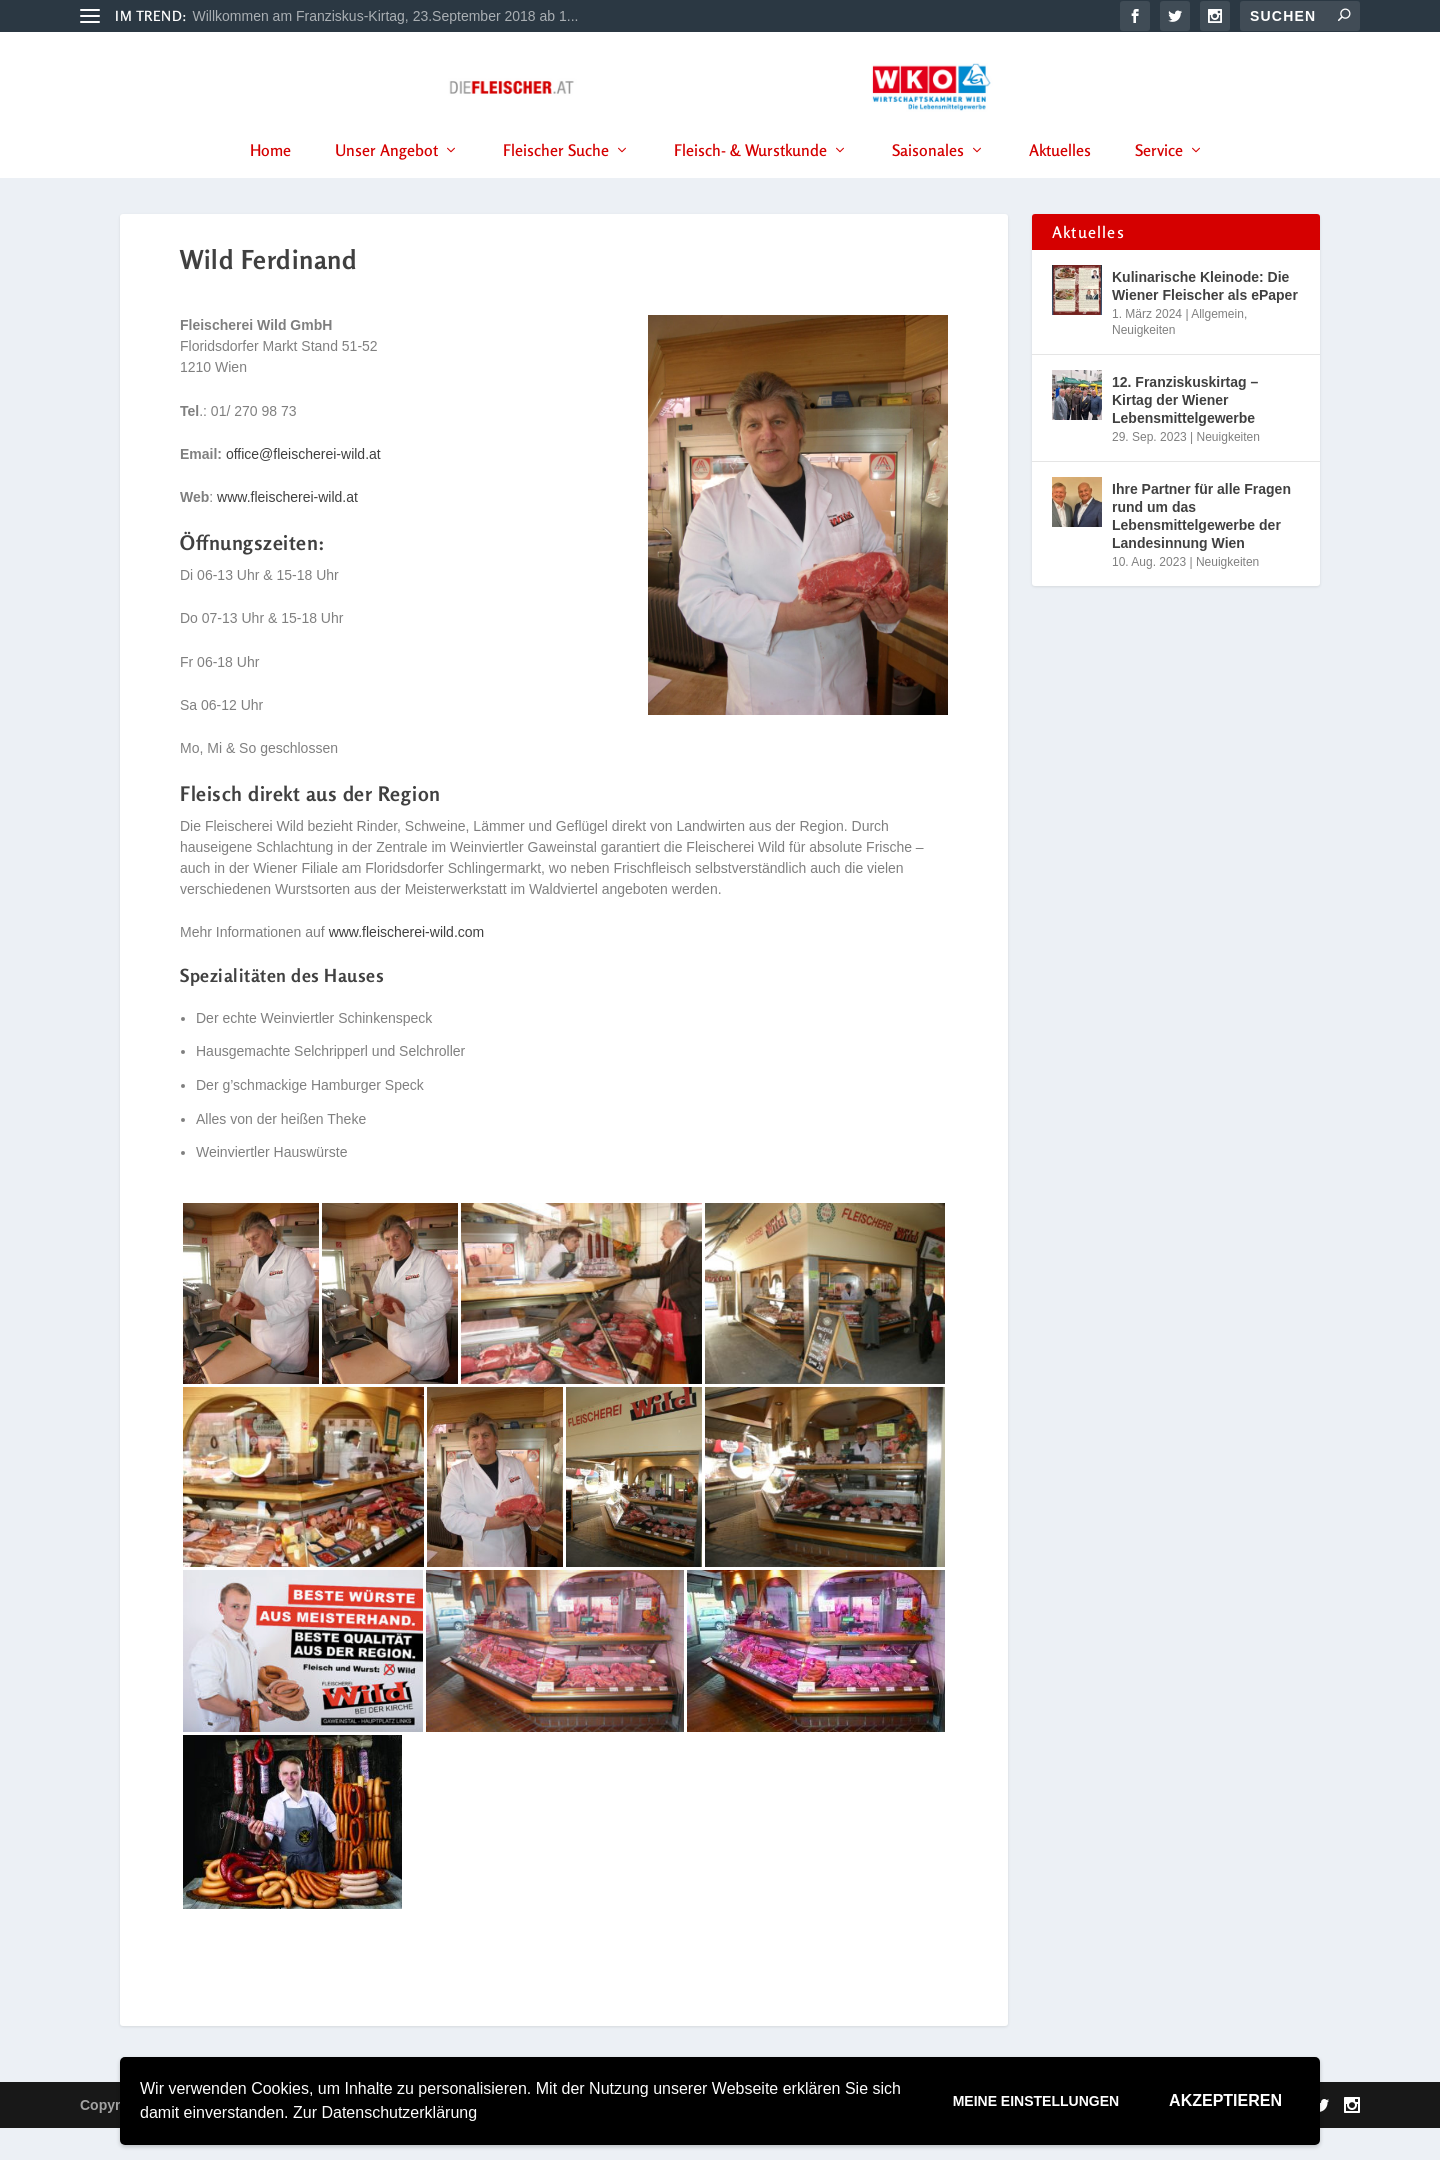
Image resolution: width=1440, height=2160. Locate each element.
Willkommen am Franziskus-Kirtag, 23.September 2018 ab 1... (386, 16)
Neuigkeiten (1143, 362)
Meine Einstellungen (1036, 2101)
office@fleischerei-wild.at (303, 486)
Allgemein (1217, 346)
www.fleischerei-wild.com (407, 964)
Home (270, 179)
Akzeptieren (1225, 2100)
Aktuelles (1060, 179)
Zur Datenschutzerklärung (385, 2112)
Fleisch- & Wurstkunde (750, 179)
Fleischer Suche (556, 179)
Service (1159, 179)
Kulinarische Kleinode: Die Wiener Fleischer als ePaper (1205, 318)
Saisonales (928, 179)
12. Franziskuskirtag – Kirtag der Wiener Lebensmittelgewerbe (1185, 432)
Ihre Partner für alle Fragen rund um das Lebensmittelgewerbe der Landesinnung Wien (1201, 548)
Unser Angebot (386, 179)
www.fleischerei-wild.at (287, 529)
